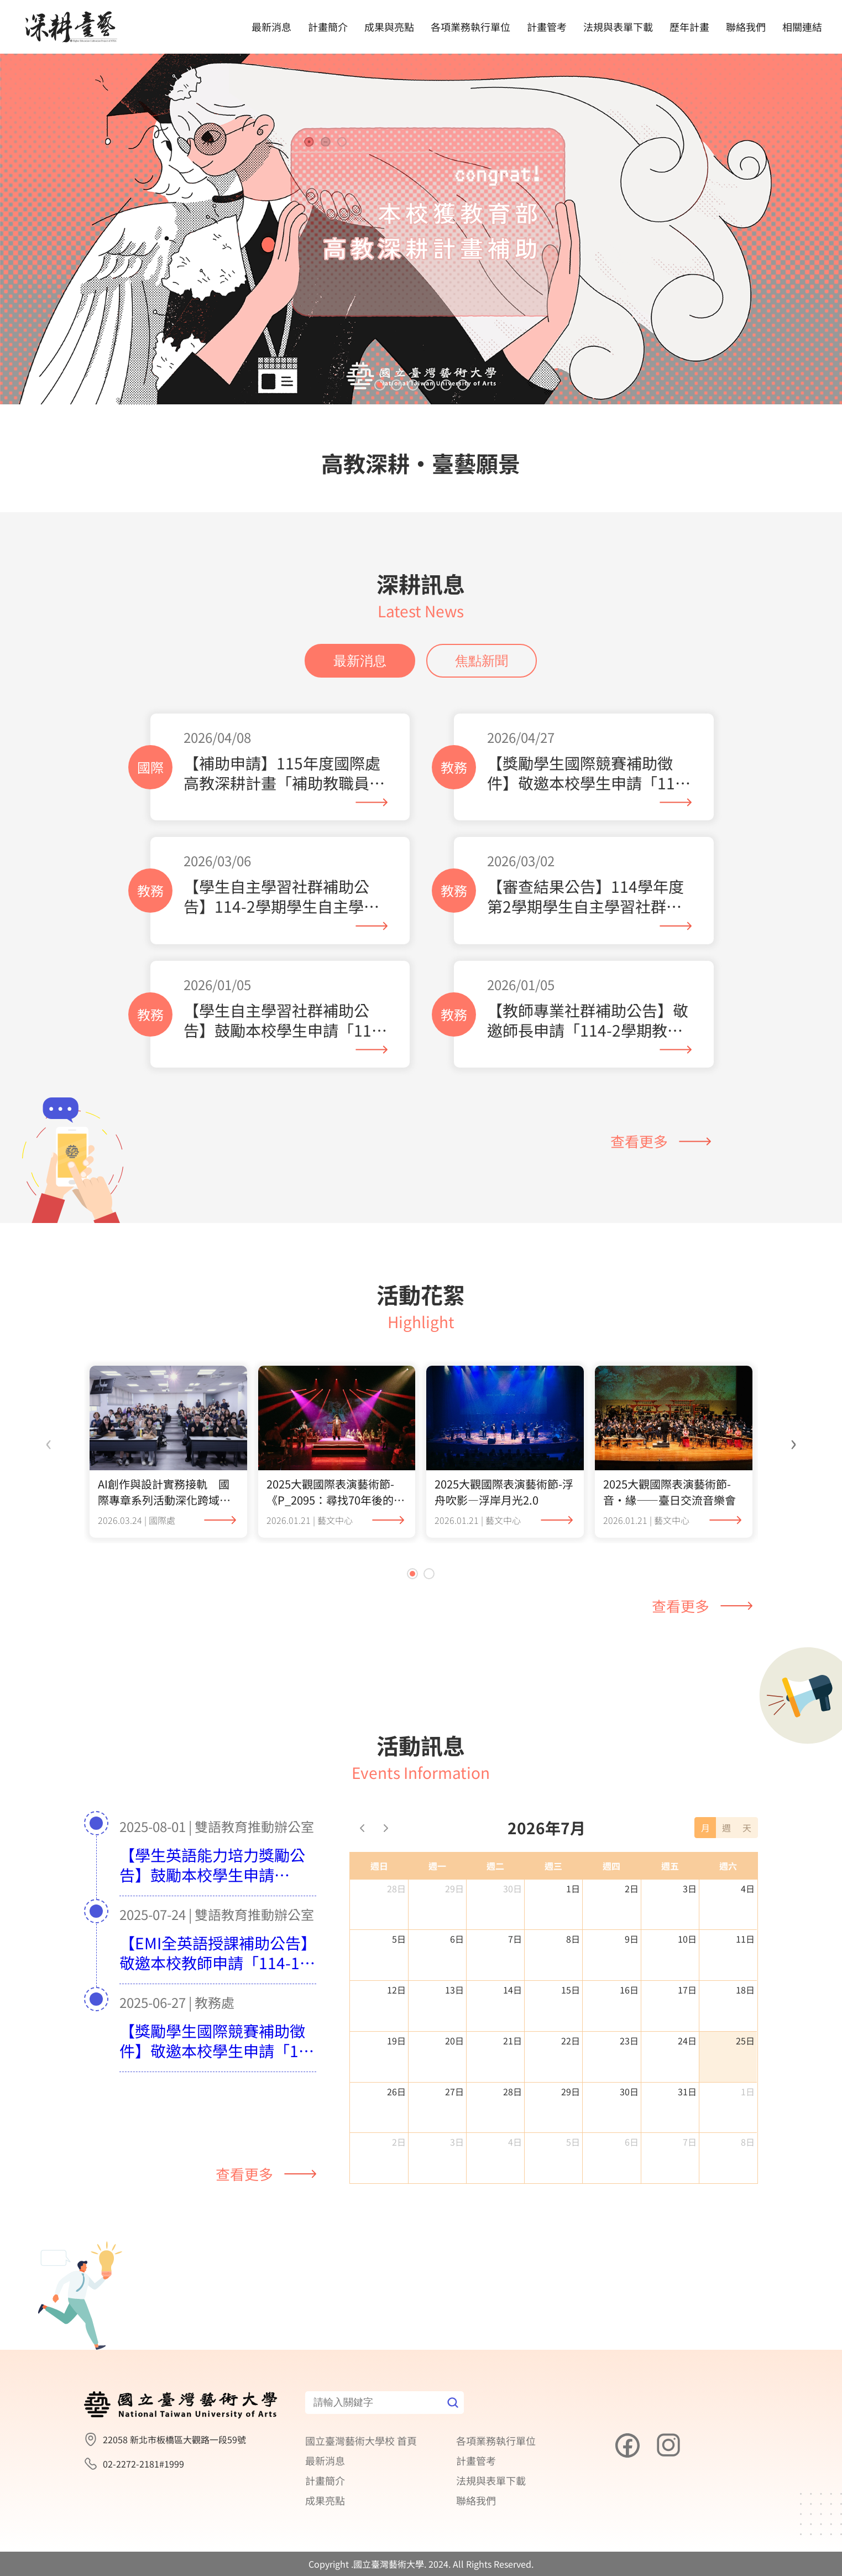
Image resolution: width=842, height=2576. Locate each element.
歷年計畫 (689, 26)
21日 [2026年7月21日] (512, 2040)
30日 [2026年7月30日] (629, 2091)
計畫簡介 (328, 26)
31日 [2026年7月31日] (687, 2091)
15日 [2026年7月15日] (570, 1989)
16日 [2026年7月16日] (629, 1989)
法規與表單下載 (618, 26)
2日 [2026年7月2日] (632, 1888)
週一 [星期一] (437, 1865)
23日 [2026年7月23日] (629, 2040)
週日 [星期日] (379, 1865)
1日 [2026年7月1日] (573, 1888)
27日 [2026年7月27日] (454, 2091)
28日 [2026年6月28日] (396, 1888)
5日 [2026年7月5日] (399, 1938)
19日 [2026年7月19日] (396, 2040)
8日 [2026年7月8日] (573, 1938)
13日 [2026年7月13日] (454, 1989)
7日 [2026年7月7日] (515, 1938)
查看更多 (660, 1141)
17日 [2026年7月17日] (687, 1989)
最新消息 (271, 26)
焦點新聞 (481, 660)
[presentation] (48, 1441)
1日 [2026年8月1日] (748, 2091)
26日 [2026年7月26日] (396, 2091)
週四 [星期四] (611, 1865)
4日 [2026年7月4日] (748, 1888)
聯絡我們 (746, 26)
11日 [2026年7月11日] (745, 1938)
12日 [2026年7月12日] (396, 1989)
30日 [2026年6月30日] (512, 1888)
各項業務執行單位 (470, 26)
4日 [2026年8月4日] (515, 2141)
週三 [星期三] (553, 1865)
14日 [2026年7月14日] (512, 1989)
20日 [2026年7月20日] (454, 2040)
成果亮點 (325, 2500)
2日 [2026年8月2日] (399, 2141)
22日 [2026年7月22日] (570, 2040)
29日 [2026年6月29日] (454, 1888)
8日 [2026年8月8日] (748, 2141)
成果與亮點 (389, 26)
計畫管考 (547, 26)
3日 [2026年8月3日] (457, 2141)
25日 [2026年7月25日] (745, 2040)
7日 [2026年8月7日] (690, 2141)
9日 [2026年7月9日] (632, 1938)
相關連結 (802, 26)
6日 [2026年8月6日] (632, 2141)
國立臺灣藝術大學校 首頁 (361, 2440)
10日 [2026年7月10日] (687, 1938)
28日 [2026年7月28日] (512, 2091)
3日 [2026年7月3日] (690, 1888)
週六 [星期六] (728, 1865)
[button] (379, 385)
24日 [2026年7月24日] (687, 2040)
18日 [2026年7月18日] (745, 1989)
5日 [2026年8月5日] (573, 2141)
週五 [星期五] (670, 1865)
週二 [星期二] (495, 1865)
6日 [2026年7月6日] (457, 1938)
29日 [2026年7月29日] (570, 2091)
